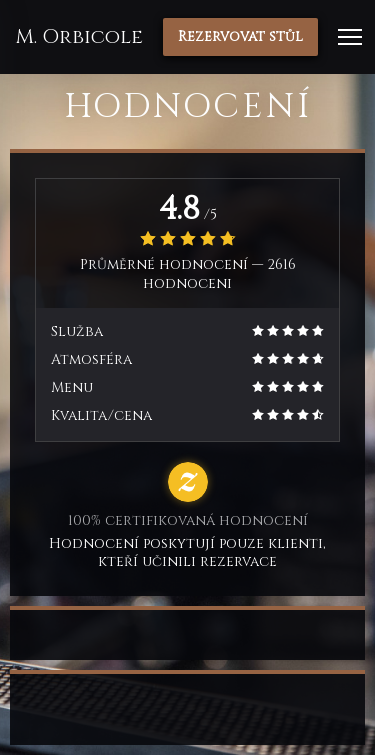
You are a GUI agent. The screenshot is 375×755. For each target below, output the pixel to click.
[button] (350, 37)
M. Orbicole (79, 37)
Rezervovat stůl (240, 36)
